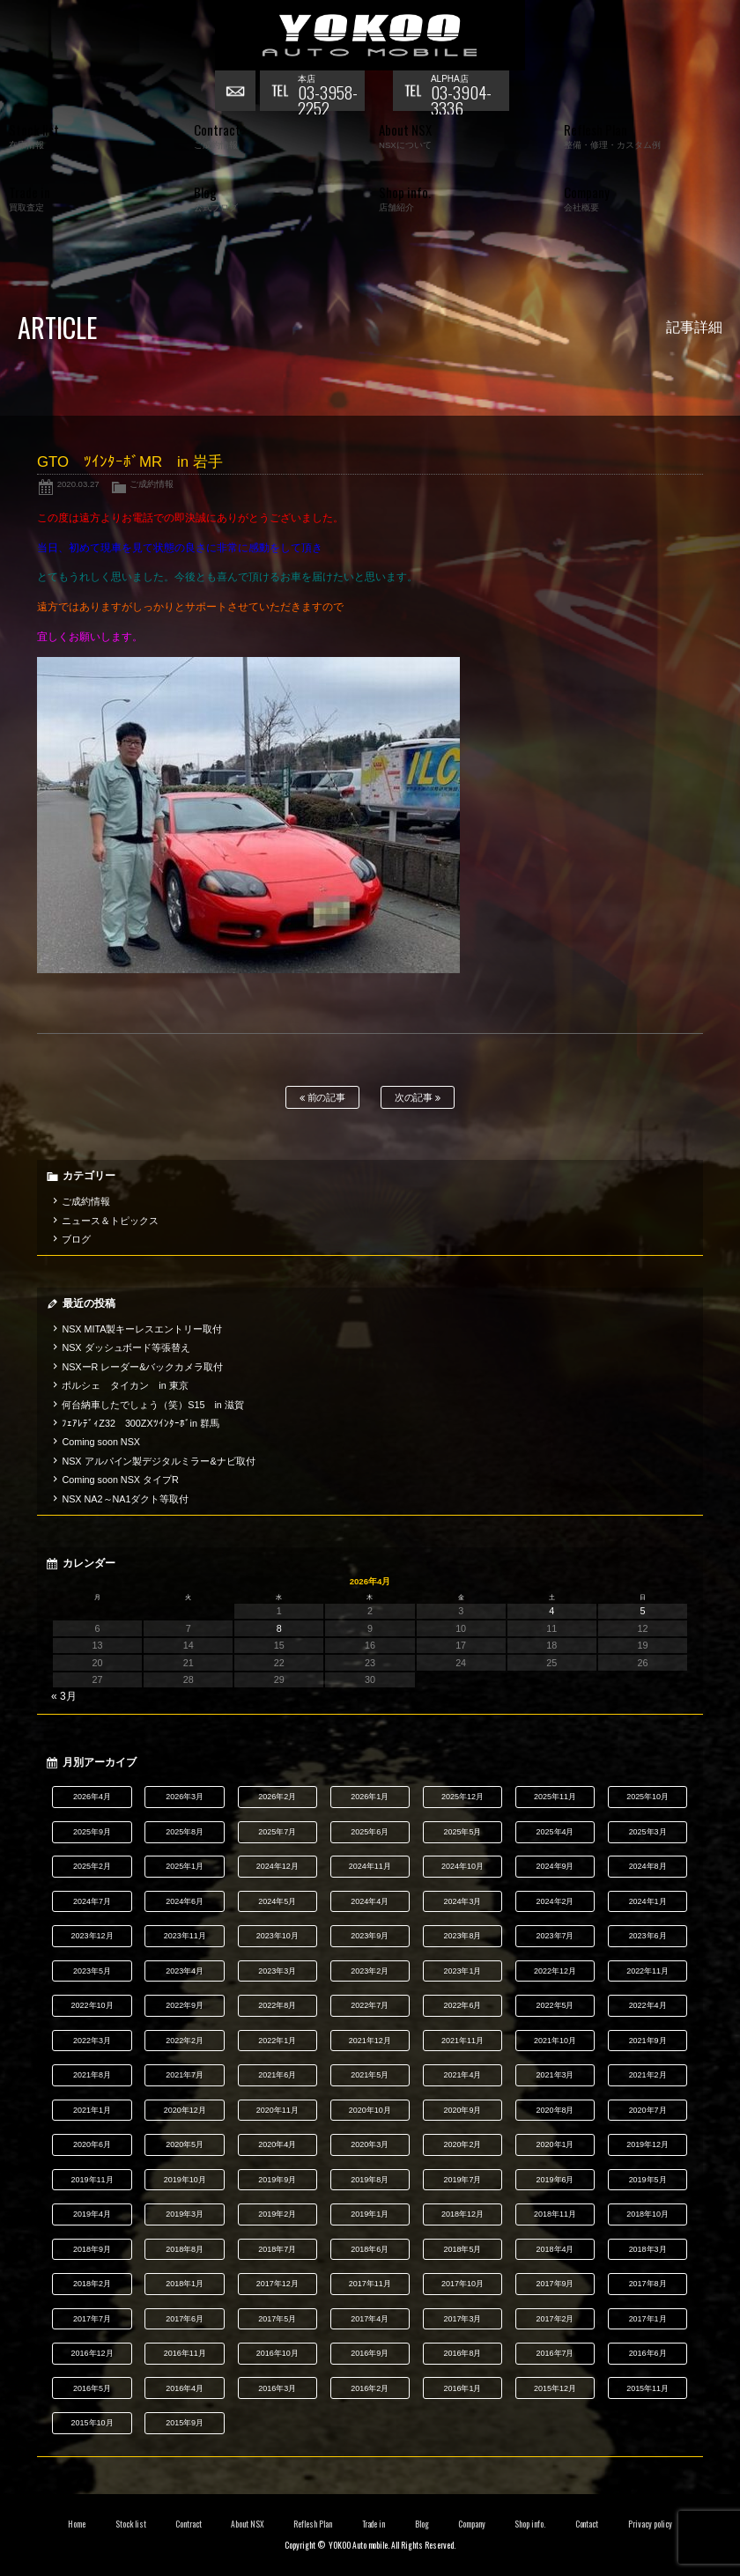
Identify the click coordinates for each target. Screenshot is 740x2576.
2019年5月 (648, 2179)
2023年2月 (369, 1971)
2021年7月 (185, 2074)
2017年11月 (370, 2283)
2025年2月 (92, 1866)
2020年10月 (370, 2110)
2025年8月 (185, 1831)
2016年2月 (369, 2388)
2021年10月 (555, 2040)
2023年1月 (462, 1971)
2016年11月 (185, 2353)
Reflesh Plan (312, 2524)
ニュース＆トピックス (110, 1220)
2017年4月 (369, 2318)
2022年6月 (462, 2005)
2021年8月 (92, 2074)
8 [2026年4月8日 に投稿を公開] (279, 1628)
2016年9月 (369, 2353)
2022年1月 (277, 2040)
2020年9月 (462, 2110)
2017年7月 (92, 2318)
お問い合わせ (237, 92)
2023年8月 (462, 1935)
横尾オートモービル (370, 35)
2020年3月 (369, 2144)
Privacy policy (650, 2524)
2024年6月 (185, 1901)
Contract (188, 2524)
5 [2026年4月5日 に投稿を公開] (642, 1610)
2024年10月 (462, 1866)
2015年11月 (647, 2388)
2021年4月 (462, 2074)
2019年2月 (277, 2214)
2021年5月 (369, 2074)
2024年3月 (462, 1901)
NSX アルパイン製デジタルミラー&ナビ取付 (158, 1461)
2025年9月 (92, 1831)
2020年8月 (555, 2110)
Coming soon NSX (101, 1441)
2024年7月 (92, 1901)
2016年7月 (555, 2353)
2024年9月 (555, 1866)
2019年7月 (462, 2179)
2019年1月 (369, 2214)
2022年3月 (92, 2040)
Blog (422, 2524)
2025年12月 (462, 1796)
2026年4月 (92, 1796)
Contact (587, 2524)
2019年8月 (369, 2179)
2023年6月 (648, 1935)
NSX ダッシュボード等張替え (126, 1347)
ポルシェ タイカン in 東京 (125, 1385)
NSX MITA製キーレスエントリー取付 (142, 1329)
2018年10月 (647, 2214)
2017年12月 (277, 2283)
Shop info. (529, 2524)
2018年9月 (92, 2249)
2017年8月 (648, 2283)
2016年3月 (277, 2388)
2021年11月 (462, 2040)
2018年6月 (369, 2249)
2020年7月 (648, 2110)
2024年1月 (648, 1901)
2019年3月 (185, 2214)
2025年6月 (369, 1831)
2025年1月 (185, 1866)
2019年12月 (647, 2144)
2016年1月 (462, 2388)
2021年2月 (648, 2074)
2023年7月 (555, 1935)
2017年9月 (555, 2283)
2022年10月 (92, 2005)
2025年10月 (647, 1796)
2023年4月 (185, 1971)
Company (471, 2524)
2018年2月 (92, 2283)
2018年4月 (555, 2249)
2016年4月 (185, 2388)
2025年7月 (277, 1831)
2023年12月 (92, 1935)
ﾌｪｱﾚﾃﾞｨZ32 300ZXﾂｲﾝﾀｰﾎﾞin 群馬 (140, 1423)
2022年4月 (648, 2005)
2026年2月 (277, 1796)
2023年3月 (277, 1971)
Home (76, 2524)
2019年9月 (277, 2179)
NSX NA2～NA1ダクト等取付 (125, 1499)
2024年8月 (648, 1866)
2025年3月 (648, 1831)
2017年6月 (185, 2318)
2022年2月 (185, 2040)
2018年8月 (185, 2249)
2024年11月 (370, 1866)
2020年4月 (277, 2144)
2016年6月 (648, 2353)
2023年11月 (185, 1935)
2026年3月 (185, 1796)
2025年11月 (555, 1796)
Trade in (374, 2524)
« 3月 (64, 1696)
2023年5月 (92, 1971)
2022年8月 (277, 2005)
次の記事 (418, 1097)
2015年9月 (185, 2422)
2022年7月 (369, 2005)
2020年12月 (185, 2110)
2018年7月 (277, 2249)
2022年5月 (555, 2005)
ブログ (76, 1239)
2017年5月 (277, 2318)
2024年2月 (555, 1901)
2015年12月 (555, 2388)
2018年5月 (462, 2249)
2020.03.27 (78, 484)
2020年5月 (185, 2144)
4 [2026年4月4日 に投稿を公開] (551, 1610)
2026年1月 (369, 1796)
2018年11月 (555, 2214)
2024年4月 (369, 1901)
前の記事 (323, 1097)
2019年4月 (92, 2214)
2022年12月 (555, 1971)
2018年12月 (462, 2214)
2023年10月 (277, 1935)
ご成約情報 (152, 484)
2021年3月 (555, 2074)
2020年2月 (462, 2144)
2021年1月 (92, 2110)
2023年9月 (369, 1935)
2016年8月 (462, 2353)
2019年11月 (92, 2179)
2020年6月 (92, 2144)
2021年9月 (648, 2040)
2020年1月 (555, 2144)
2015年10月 (92, 2422)
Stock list (130, 2524)
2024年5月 (277, 1901)
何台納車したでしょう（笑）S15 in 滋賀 (152, 1404)
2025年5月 (462, 1831)
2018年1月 (185, 2283)
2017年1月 (648, 2318)
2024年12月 (277, 1866)
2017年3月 (462, 2318)
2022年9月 (185, 2005)
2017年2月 (555, 2318)
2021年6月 (277, 2074)
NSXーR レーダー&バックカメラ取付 (142, 1367)
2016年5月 (92, 2388)
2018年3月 (648, 2249)
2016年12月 (92, 2353)
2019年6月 (555, 2179)
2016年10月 (277, 2353)
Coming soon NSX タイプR (120, 1479)
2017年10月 (462, 2283)
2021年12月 (370, 2040)
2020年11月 (277, 2110)
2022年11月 (647, 1971)
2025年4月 (555, 1831)
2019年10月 (185, 2179)
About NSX (247, 2524)
